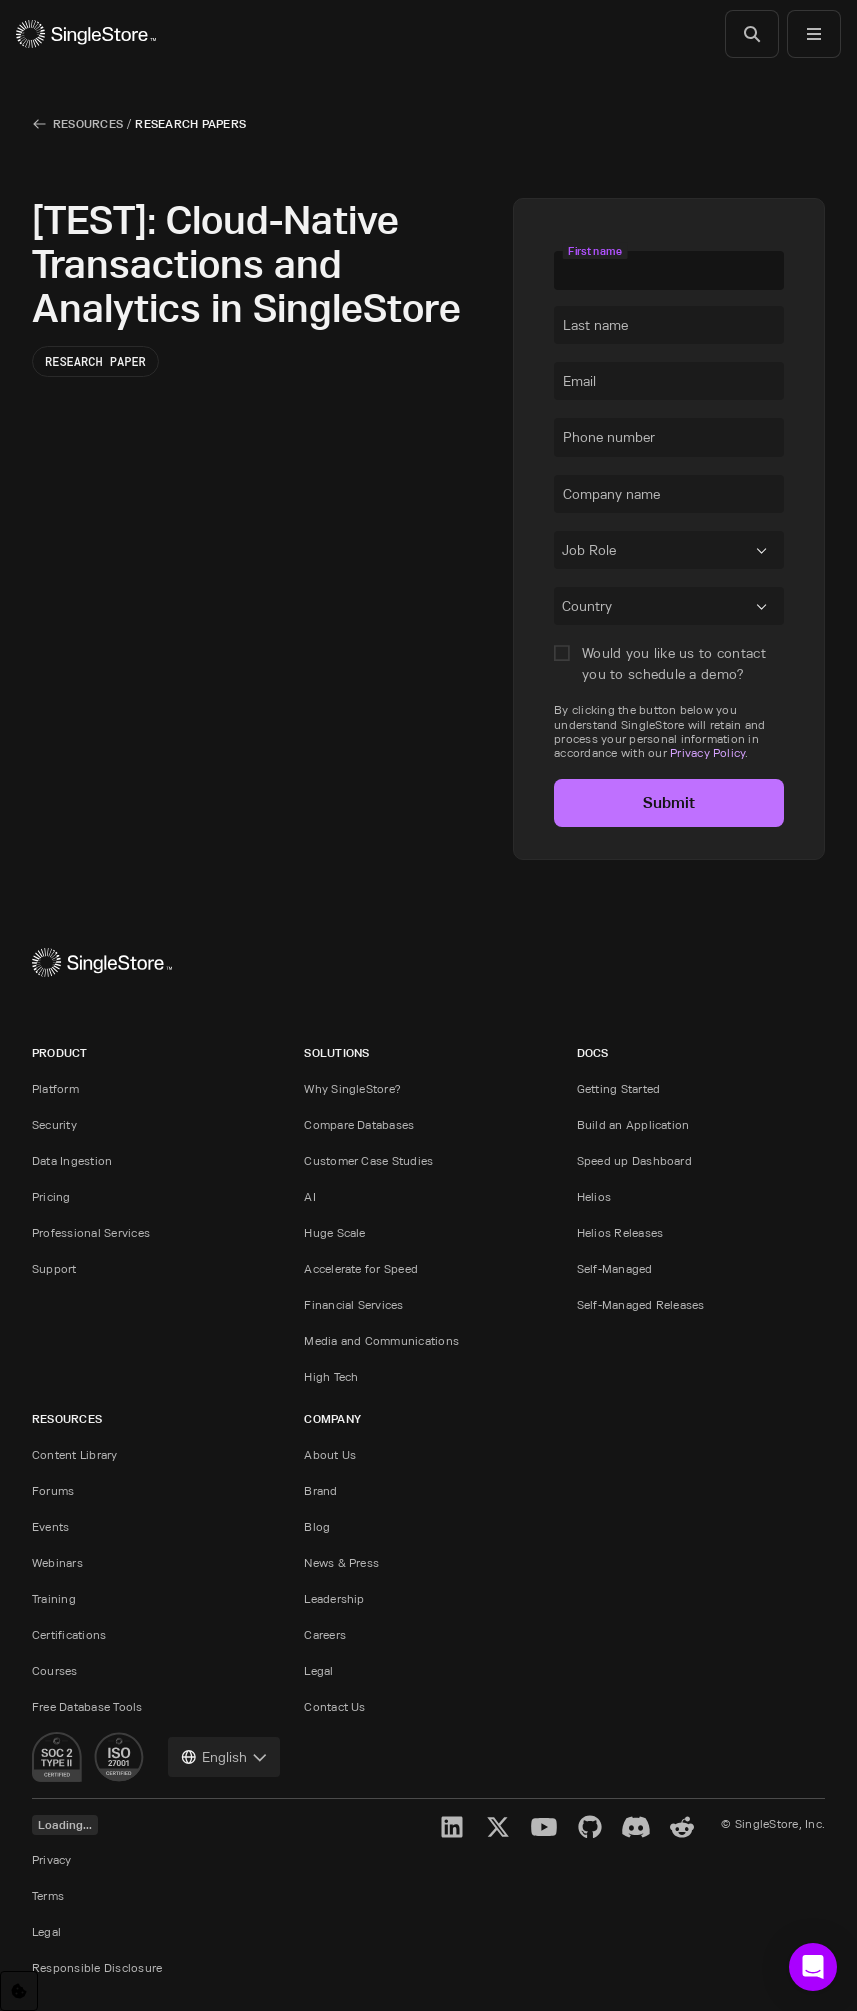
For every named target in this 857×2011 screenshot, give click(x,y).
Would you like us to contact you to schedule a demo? (674, 663)
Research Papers (190, 123)
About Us (330, 1454)
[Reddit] (682, 1827)
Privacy (52, 1859)
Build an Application (633, 1124)
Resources (88, 123)
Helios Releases (620, 1232)
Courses (55, 1670)
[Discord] (636, 1827)
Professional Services (91, 1232)
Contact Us (334, 1706)
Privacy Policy (707, 752)
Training (54, 1598)
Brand (320, 1490)
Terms (48, 1895)
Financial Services (353, 1304)
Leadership (334, 1598)
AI (309, 1196)
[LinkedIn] (452, 1827)
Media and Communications (381, 1340)
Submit (669, 802)
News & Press (341, 1562)
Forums (53, 1490)
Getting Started (619, 1088)
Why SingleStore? (352, 1088)
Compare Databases (359, 1124)
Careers (325, 1634)
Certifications (69, 1634)
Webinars (57, 1562)
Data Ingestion (72, 1160)
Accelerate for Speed (361, 1268)
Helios (594, 1196)
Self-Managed (615, 1268)
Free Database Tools (87, 1706)
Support (54, 1268)
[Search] (752, 34)
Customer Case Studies (368, 1160)
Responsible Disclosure (97, 1967)
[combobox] (566, 554)
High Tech (331, 1376)
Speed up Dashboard (634, 1160)
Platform (55, 1088)
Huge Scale (334, 1232)
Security (54, 1124)
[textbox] (669, 270)
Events (50, 1526)
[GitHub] (590, 1827)
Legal (318, 1670)
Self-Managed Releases (641, 1304)
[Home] (86, 34)
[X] (498, 1827)
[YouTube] (544, 1827)
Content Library (75, 1454)
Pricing (51, 1196)
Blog (317, 1526)
